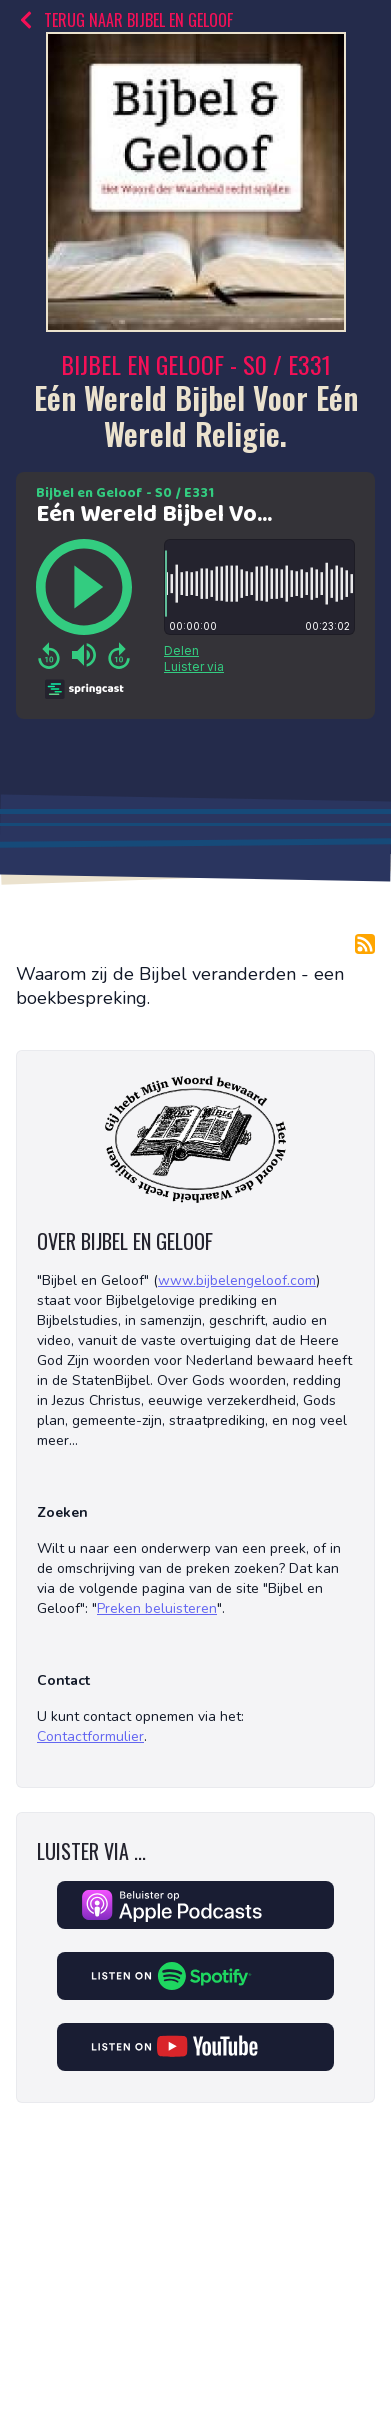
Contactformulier (90, 1736)
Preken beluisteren (157, 1608)
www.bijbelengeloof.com (237, 1280)
